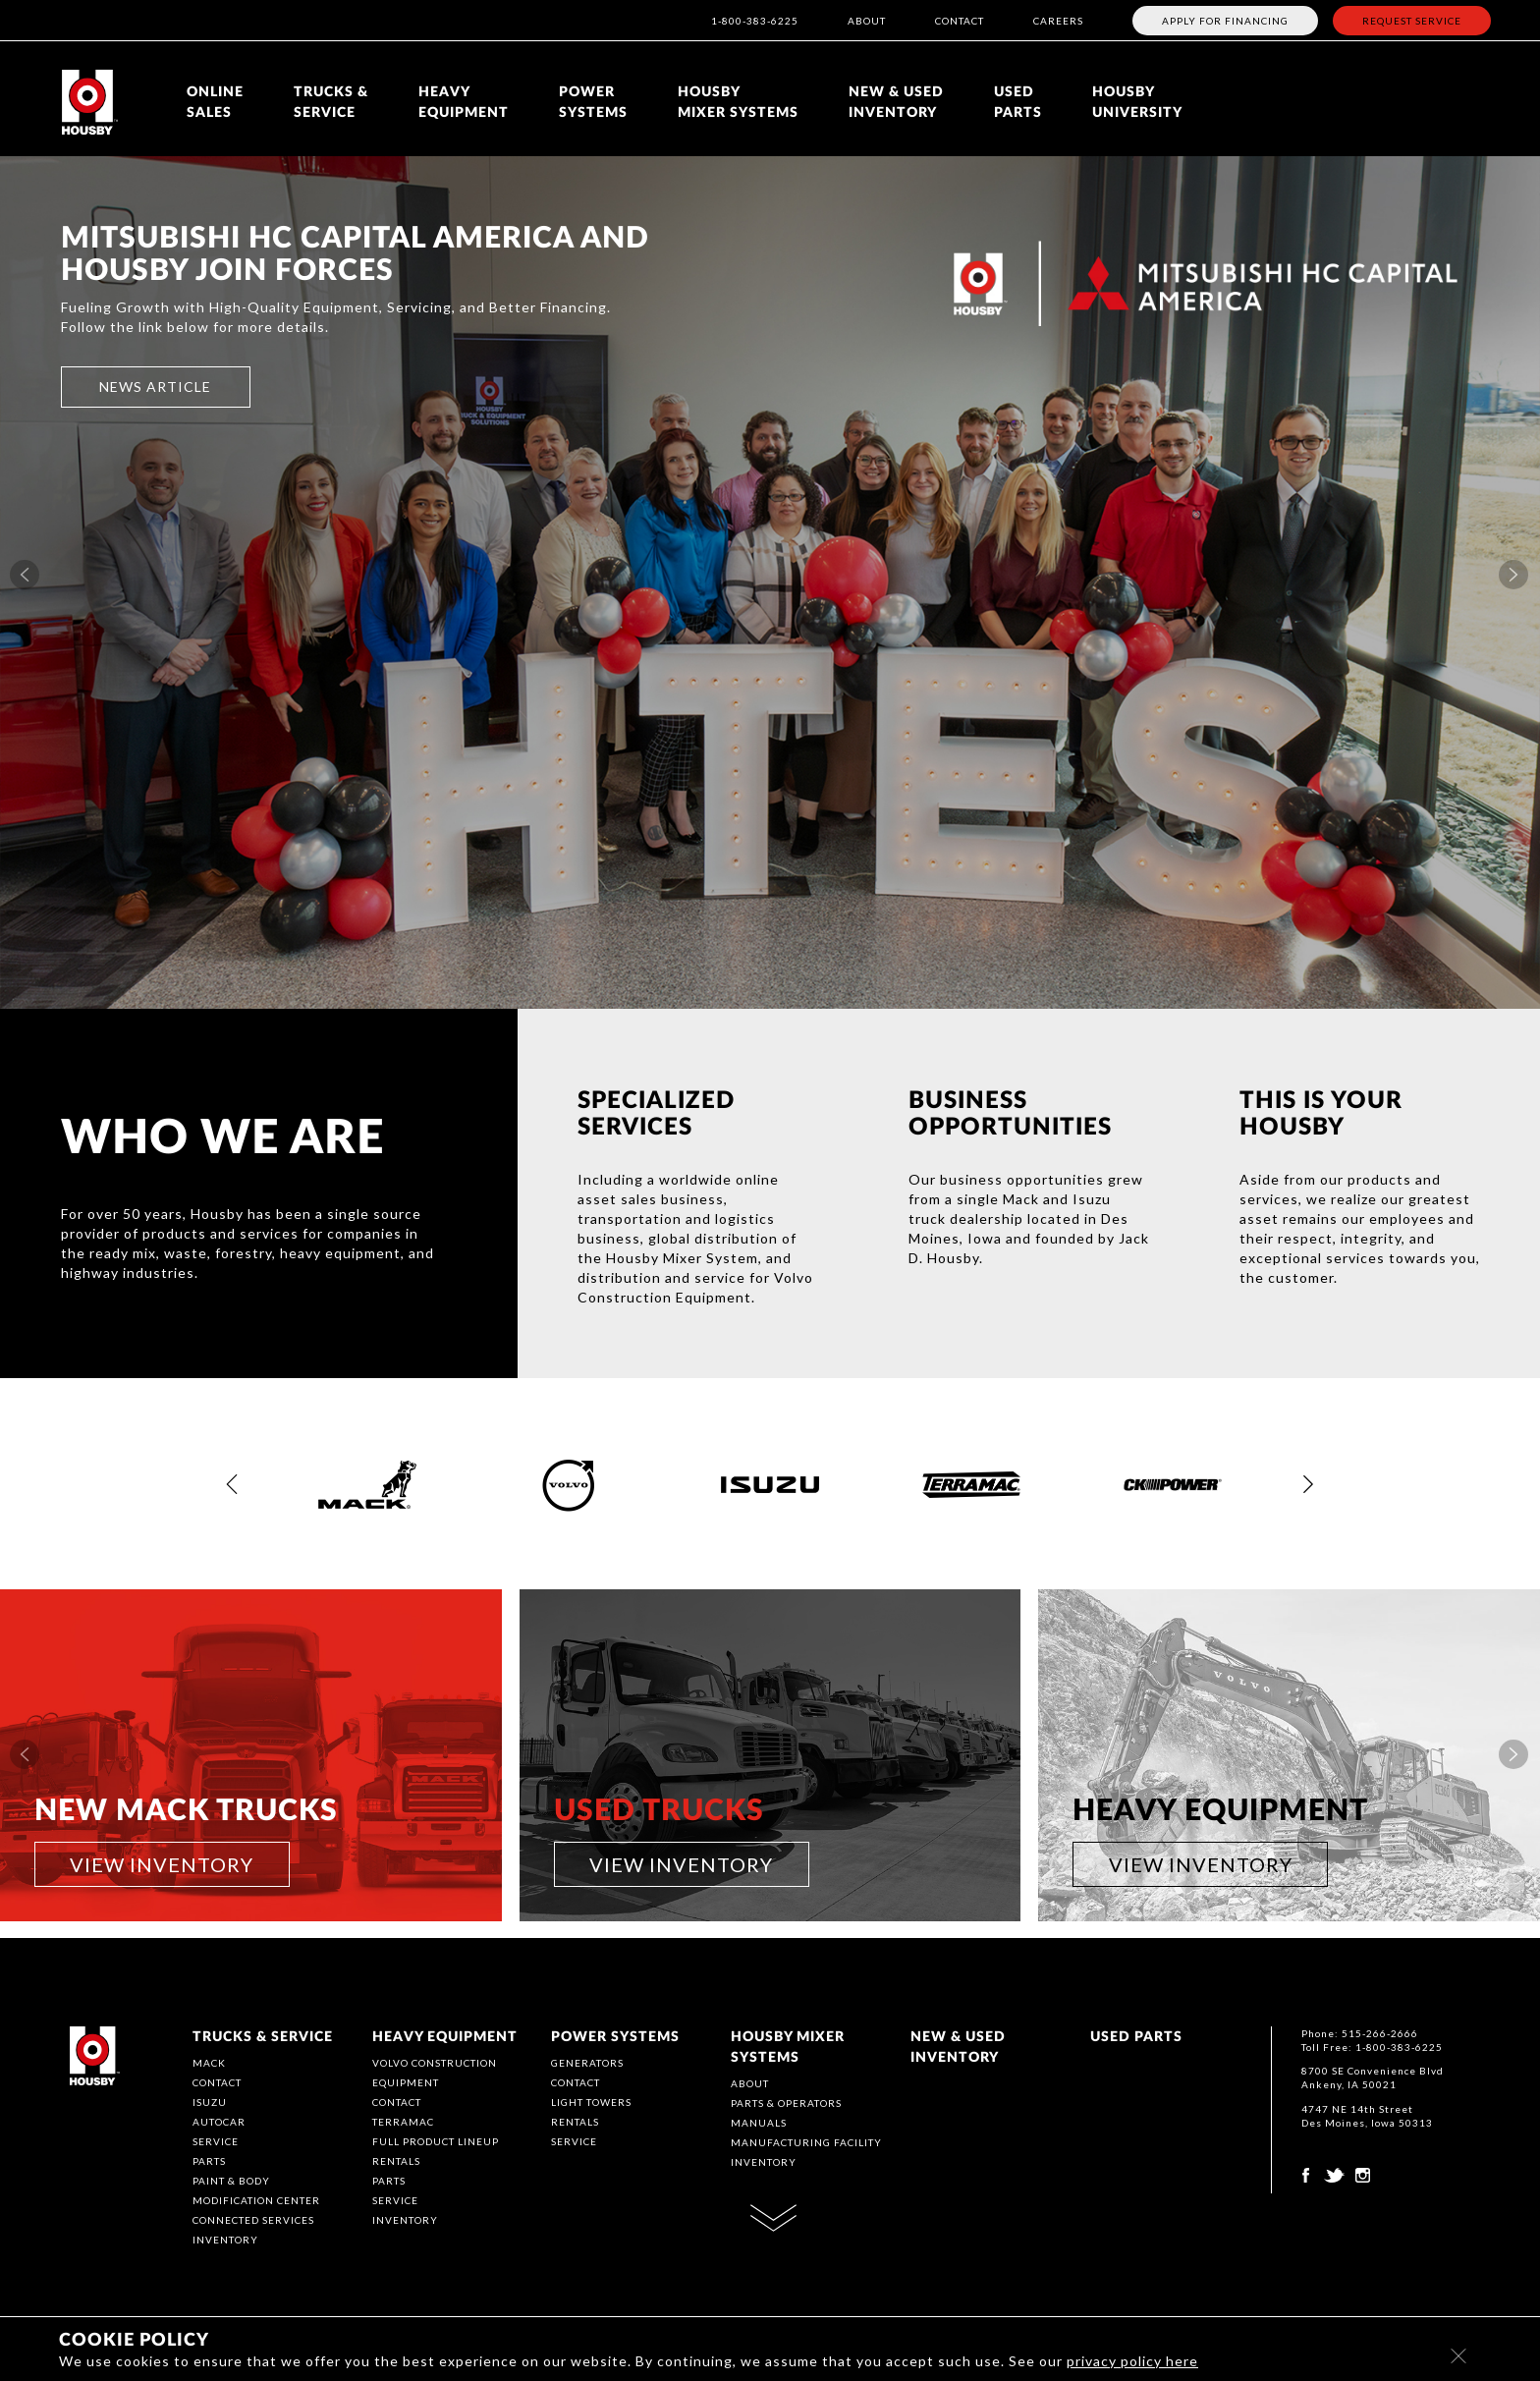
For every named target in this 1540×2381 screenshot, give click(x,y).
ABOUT (867, 21)
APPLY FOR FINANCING (1225, 21)
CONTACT (959, 21)
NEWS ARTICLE (155, 386)
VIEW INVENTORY (161, 1864)
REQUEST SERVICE (1411, 21)
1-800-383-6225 (754, 21)
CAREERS (1058, 21)
